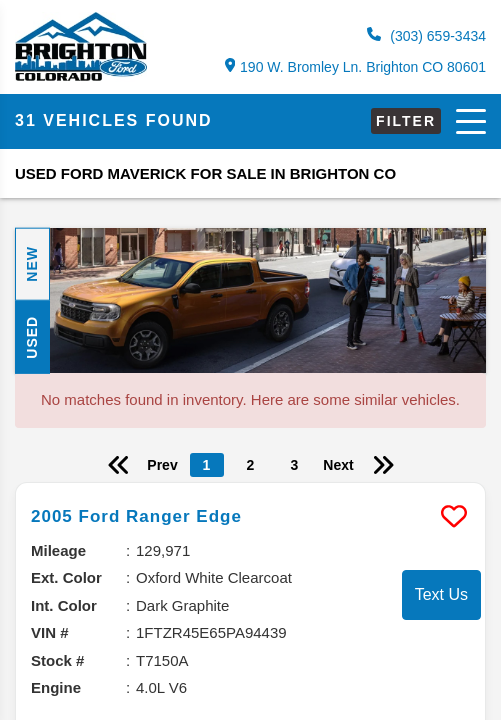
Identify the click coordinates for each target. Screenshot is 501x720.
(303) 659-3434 (426, 35)
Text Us (441, 594)
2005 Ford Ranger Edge (136, 516)
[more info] (250, 485)
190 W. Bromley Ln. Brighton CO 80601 (355, 66)
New (32, 264)
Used (32, 337)
